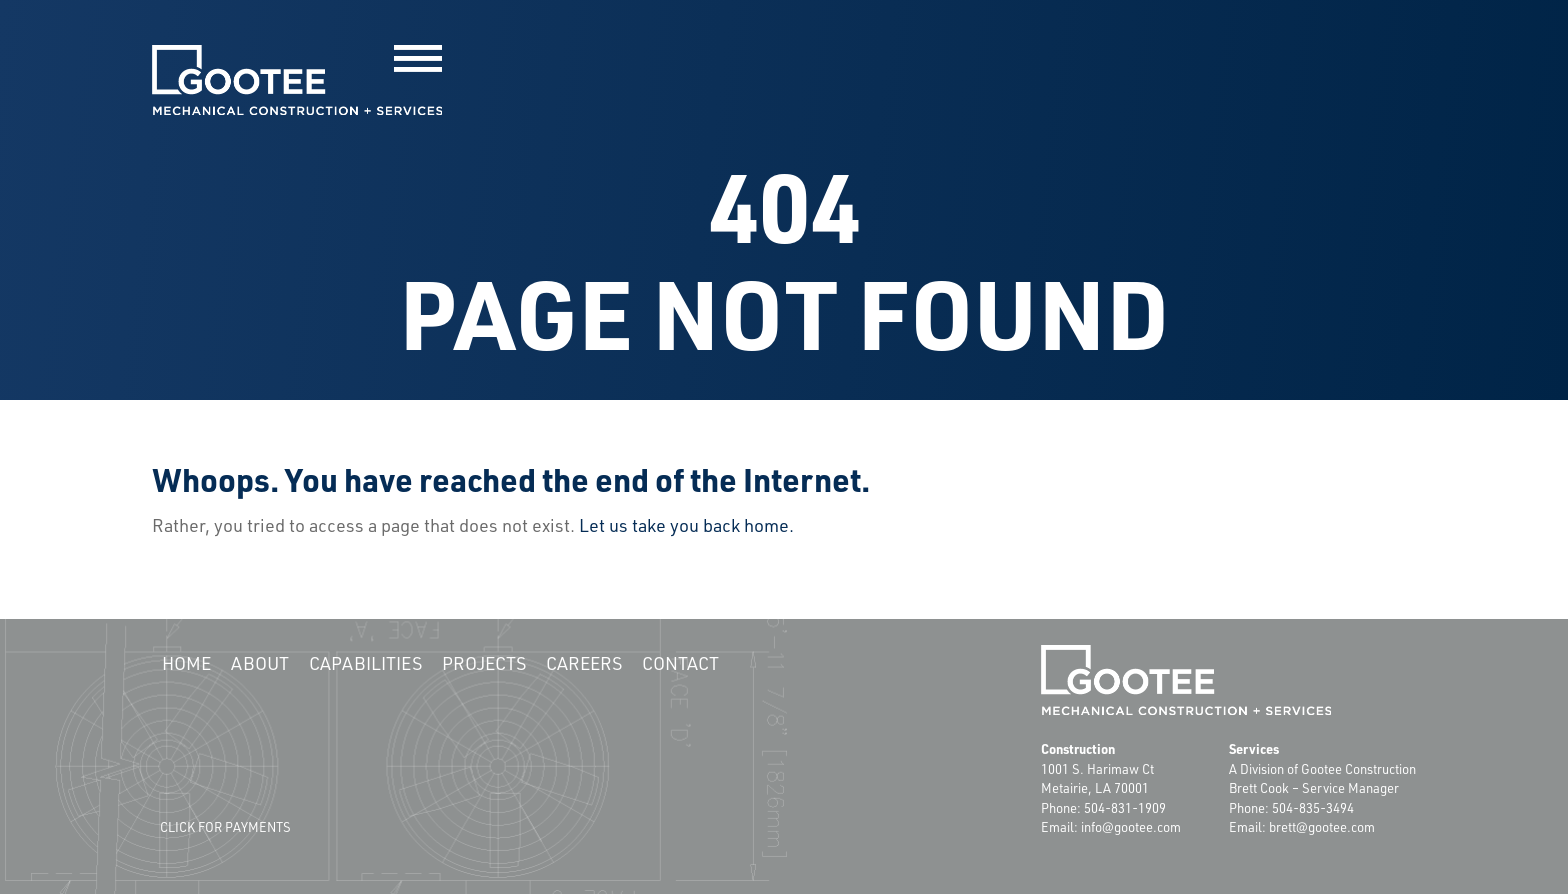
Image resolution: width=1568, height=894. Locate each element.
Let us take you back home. (686, 525)
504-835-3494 (1313, 808)
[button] (418, 58)
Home (186, 663)
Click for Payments (225, 827)
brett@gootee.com (1322, 827)
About (260, 663)
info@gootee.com (1131, 827)
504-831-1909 (1125, 808)
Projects (484, 663)
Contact (680, 663)
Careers (584, 663)
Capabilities (365, 663)
